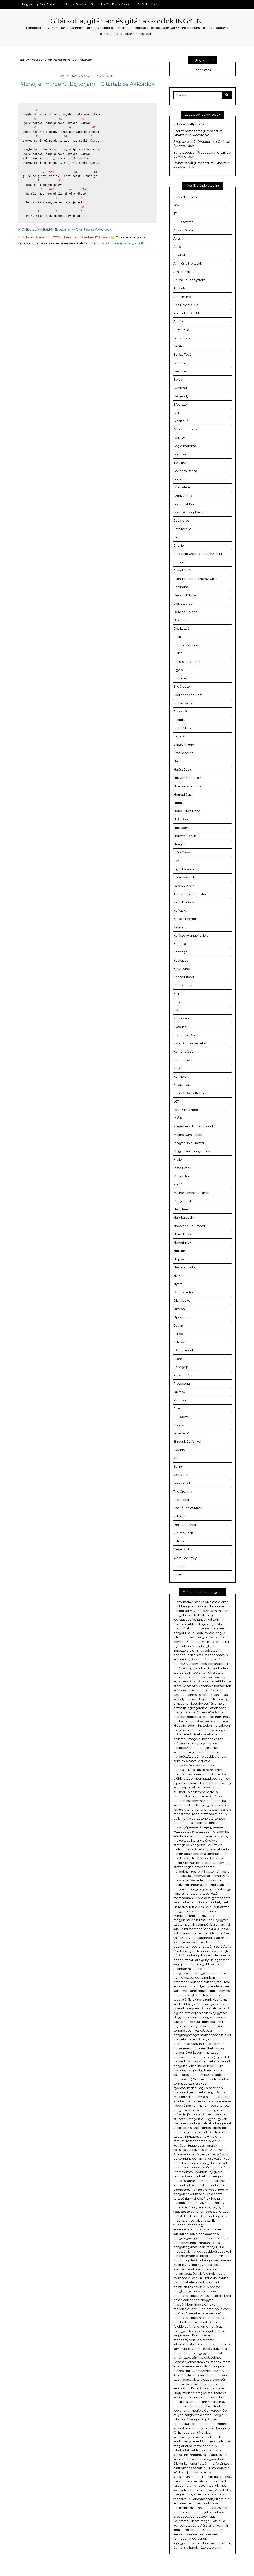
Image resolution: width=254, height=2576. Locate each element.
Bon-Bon (180, 462)
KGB (176, 1002)
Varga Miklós (182, 1549)
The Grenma (182, 1491)
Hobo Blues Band (186, 811)
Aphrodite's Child (186, 313)
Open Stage (182, 1317)
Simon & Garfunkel (187, 1441)
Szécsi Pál (180, 1475)
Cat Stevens (182, 529)
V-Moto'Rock (183, 1533)
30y (176, 205)
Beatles (179, 363)
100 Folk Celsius (185, 197)
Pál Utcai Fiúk (183, 1350)
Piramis (178, 1359)
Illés (176, 861)
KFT (176, 993)
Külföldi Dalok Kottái (115, 4)
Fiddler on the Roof (187, 695)
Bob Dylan (181, 438)
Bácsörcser (181, 338)
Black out (180, 421)
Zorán (177, 1574)
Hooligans (180, 828)
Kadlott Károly (184, 902)
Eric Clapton (182, 686)
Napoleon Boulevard (189, 1226)
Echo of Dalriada (185, 645)
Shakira (178, 1425)
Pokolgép (180, 1367)
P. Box (178, 1334)
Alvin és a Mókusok (187, 263)
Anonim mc (182, 297)
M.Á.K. (178, 1118)
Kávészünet (182, 969)
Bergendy (180, 396)
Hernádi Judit (183, 794)
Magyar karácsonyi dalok (191, 1151)
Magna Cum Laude (187, 1134)
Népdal (179, 1259)
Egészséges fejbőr (186, 662)
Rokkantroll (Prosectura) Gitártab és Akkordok (201, 165)
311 (175, 213)
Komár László (183, 1051)
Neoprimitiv (182, 1242)
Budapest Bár (183, 504)
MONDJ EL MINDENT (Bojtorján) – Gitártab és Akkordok (64, 229)
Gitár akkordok (147, 4)
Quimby (179, 1392)
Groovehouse (183, 753)
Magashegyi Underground (193, 1126)
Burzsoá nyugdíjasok (188, 512)
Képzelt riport (183, 977)
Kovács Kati (181, 1085)
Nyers (177, 1284)
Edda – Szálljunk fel (189, 124)
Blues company (185, 429)
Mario (177, 1159)
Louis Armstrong (185, 1110)
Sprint (177, 1466)
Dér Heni (180, 620)
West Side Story (185, 1558)
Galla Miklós (182, 728)
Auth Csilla (181, 330)
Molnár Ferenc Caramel (191, 1193)
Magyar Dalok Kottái (78, 4)
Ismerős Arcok (184, 877)
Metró (178, 1184)
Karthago (180, 952)
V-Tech (178, 1541)
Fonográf (180, 711)
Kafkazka (180, 910)
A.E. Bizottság (183, 222)
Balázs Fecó (182, 354)
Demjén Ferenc (185, 612)
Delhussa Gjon (184, 603)
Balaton (179, 346)
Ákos (177, 238)
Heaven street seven (188, 778)
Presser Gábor (184, 1375)
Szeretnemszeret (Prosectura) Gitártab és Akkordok (198, 133)
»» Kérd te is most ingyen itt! (122, 243)
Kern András (182, 985)
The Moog (181, 1500)
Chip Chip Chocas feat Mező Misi (197, 554)
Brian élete (181, 487)
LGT (176, 1101)
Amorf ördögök (184, 272)
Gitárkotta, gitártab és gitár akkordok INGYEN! (127, 21)
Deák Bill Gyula (184, 595)
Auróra (178, 321)
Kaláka (178, 927)
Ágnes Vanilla (183, 230)
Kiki (176, 1010)
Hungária (180, 844)
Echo (177, 637)
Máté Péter (181, 1168)
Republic (180, 1400)
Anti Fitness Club (185, 305)
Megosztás (202, 70)
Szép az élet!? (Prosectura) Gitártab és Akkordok (202, 143)
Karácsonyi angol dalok (190, 935)
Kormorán (181, 1076)
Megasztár (181, 1176)
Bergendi (180, 388)
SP (175, 1458)
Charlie (178, 545)
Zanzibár (179, 1566)
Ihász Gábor (182, 852)
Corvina (179, 562)
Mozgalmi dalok (185, 1201)
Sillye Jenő (181, 1433)
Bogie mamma (184, 446)
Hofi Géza (180, 819)
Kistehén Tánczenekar (190, 1043)
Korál (177, 1068)
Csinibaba (180, 587)
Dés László (181, 628)
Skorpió (179, 1450)
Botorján (179, 479)
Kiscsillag (180, 1027)
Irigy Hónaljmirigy (186, 869)
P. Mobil (179, 1342)
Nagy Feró (181, 1209)
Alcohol (179, 255)
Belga (177, 379)
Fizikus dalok (182, 703)
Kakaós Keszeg (184, 919)
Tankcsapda (182, 1483)
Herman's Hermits (187, 786)
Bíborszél (180, 404)
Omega (179, 1309)
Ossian (178, 1325)
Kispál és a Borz (185, 1035)
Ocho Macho (183, 1292)
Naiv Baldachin (184, 1217)
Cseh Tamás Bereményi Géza (195, 579)
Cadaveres (181, 520)
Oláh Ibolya (181, 1300)
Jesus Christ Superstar (189, 894)
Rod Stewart (182, 1416)
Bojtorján (68, 76)
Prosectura (181, 1383)
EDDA (178, 653)
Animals (179, 288)
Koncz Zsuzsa (183, 1060)
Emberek (180, 678)
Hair (176, 761)
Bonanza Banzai (185, 471)
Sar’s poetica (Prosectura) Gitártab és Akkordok (202, 154)
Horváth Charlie (185, 836)
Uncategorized (184, 1525)
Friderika (179, 720)
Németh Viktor (184, 1234)
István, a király (183, 885)
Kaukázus (180, 960)
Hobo (177, 803)
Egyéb (178, 670)
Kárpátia (179, 944)
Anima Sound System (189, 280)
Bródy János (182, 496)
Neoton (179, 1251)
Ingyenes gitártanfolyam (39, 4)
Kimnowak (181, 1018)
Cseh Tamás (182, 570)
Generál (179, 736)
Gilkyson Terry (183, 744)
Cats (176, 537)
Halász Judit (182, 769)
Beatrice (179, 371)
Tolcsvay (179, 1516)
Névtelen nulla (184, 1267)
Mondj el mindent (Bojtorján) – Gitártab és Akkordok (87, 84)
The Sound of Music (188, 1508)
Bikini (177, 413)
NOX (176, 1275)
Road (177, 1408)
